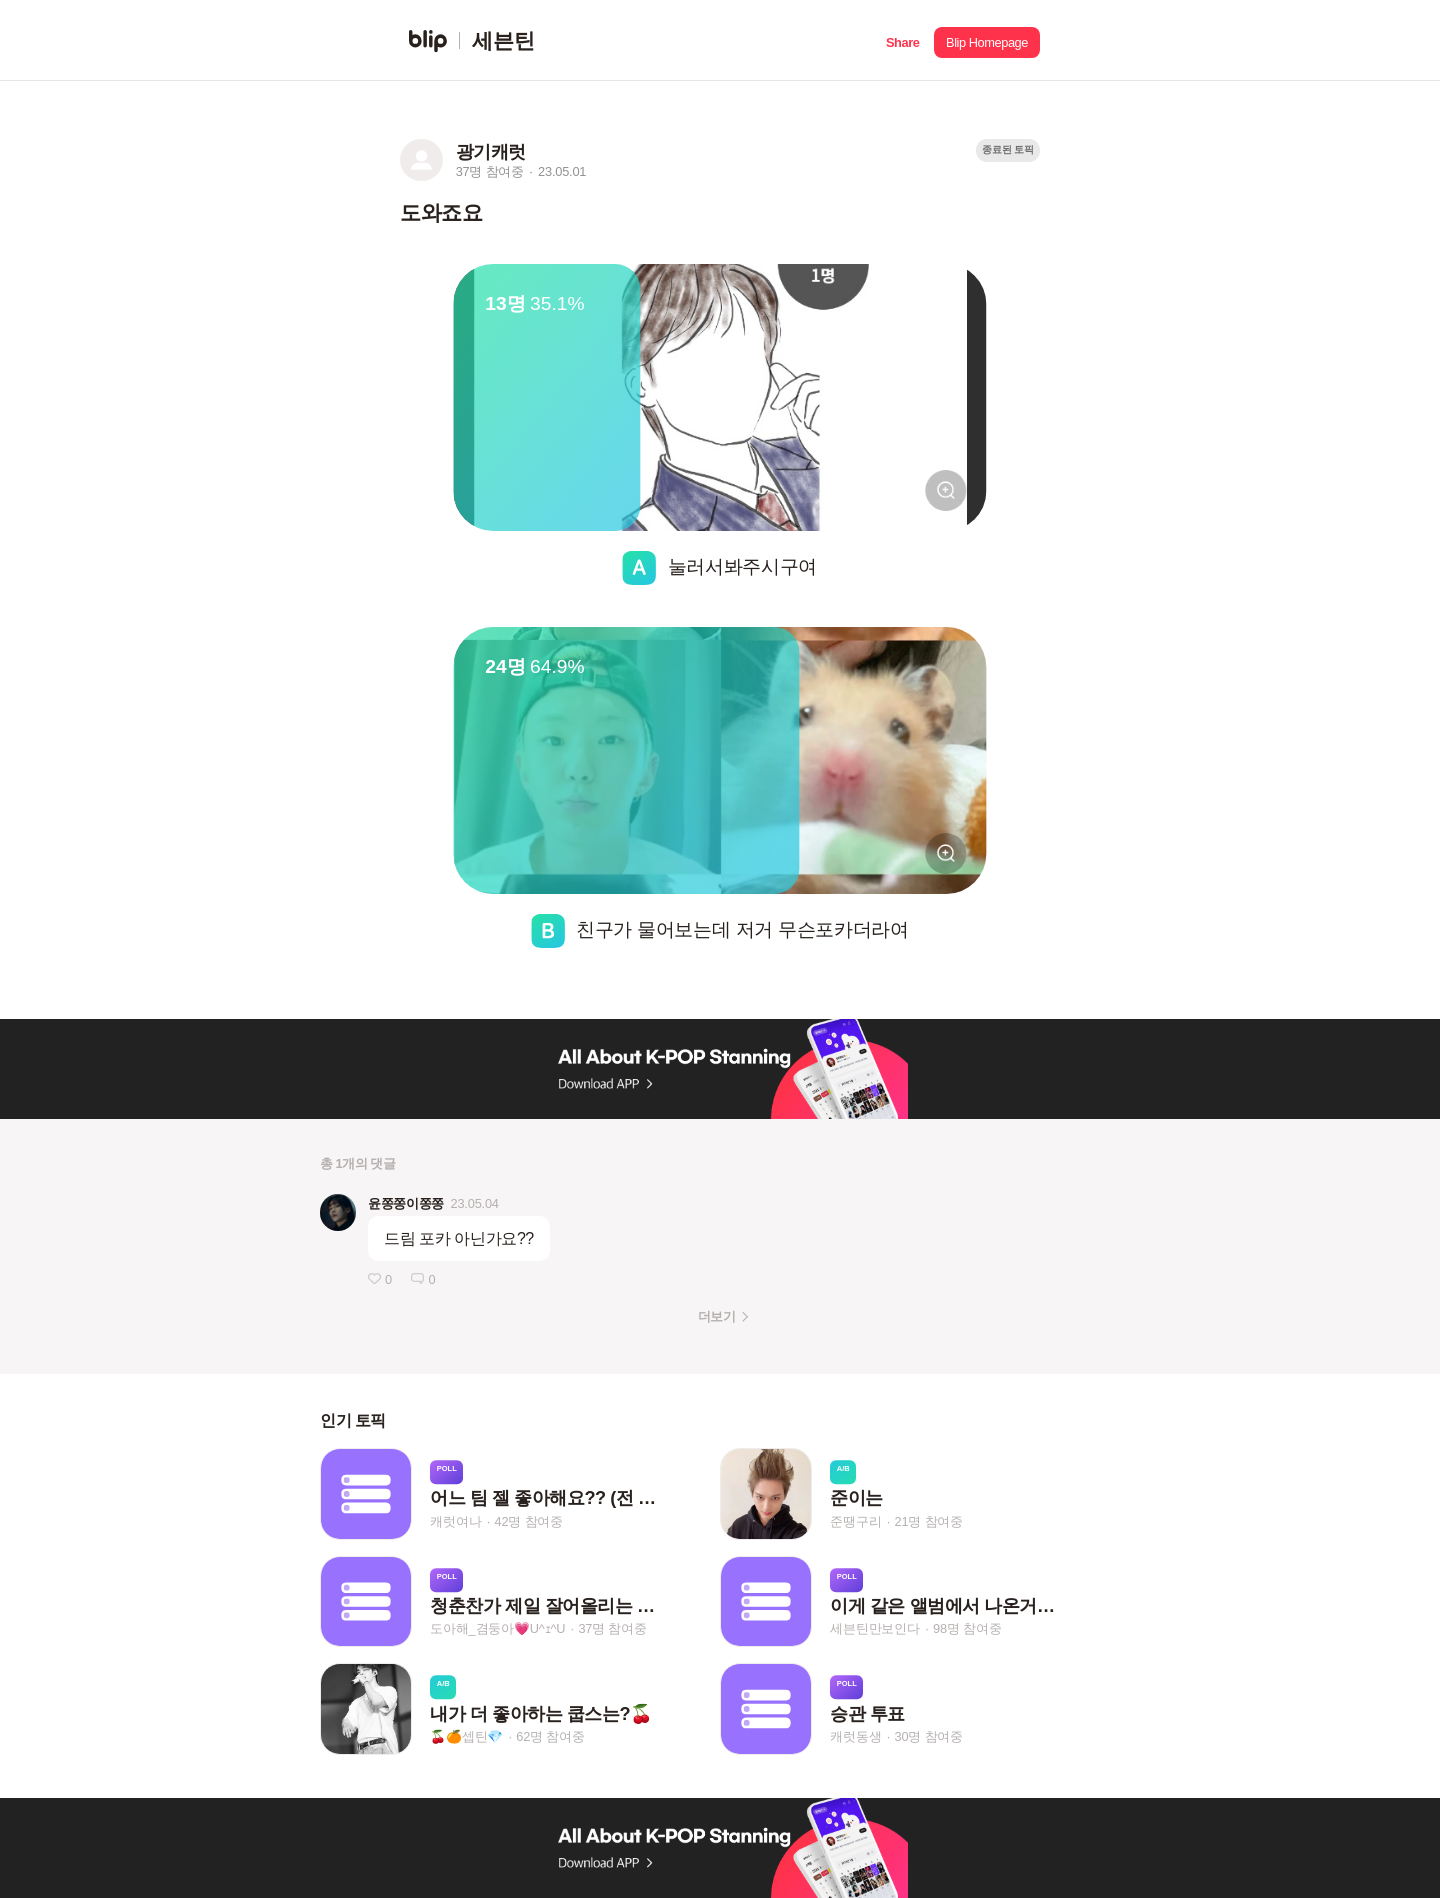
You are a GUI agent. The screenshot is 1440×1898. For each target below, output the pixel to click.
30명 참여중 (929, 1736)
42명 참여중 (529, 1521)
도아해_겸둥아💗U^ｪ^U (497, 1629)
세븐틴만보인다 (875, 1629)
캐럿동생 (855, 1736)
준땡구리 (855, 1521)
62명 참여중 (550, 1736)
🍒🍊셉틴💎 (466, 1736)
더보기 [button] (716, 1316)
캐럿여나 (455, 1521)
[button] (902, 40)
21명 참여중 (929, 1521)
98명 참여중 (967, 1629)
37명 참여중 (612, 1629)
